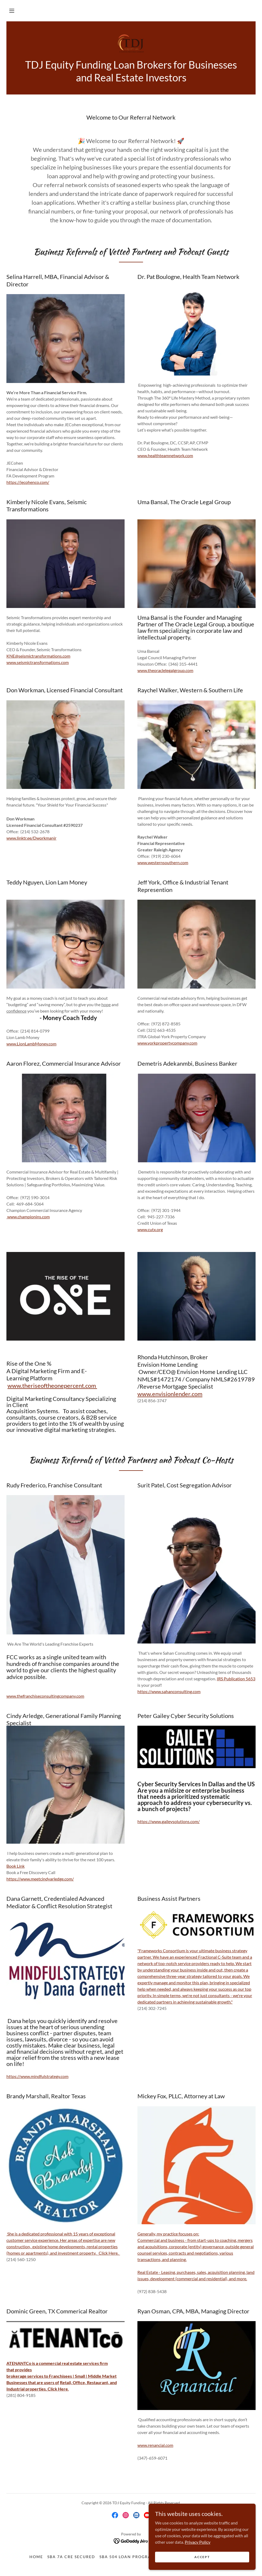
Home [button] (36, 2556)
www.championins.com (28, 1216)
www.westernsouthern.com (162, 862)
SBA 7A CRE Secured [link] (71, 2556)
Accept (202, 2557)
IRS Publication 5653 (236, 1678)
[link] (131, 42)
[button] (11, 10)
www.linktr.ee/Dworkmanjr (31, 837)
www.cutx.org (150, 1229)
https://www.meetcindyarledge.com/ (40, 1878)
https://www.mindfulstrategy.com (37, 2076)
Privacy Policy (197, 2541)
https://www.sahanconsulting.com (169, 1691)
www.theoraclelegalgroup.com (165, 670)
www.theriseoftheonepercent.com (52, 1385)
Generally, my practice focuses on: (168, 2233)
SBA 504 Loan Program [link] (127, 2556)
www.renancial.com (155, 2445)
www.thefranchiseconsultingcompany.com (45, 1695)
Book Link (15, 1865)
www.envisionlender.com (169, 1393)
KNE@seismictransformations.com (38, 655)
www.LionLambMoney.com (31, 1043)
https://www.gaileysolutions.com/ (168, 1821)
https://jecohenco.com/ (27, 482)
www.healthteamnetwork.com (165, 455)
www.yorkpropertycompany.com (167, 1042)
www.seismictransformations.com (37, 662)
